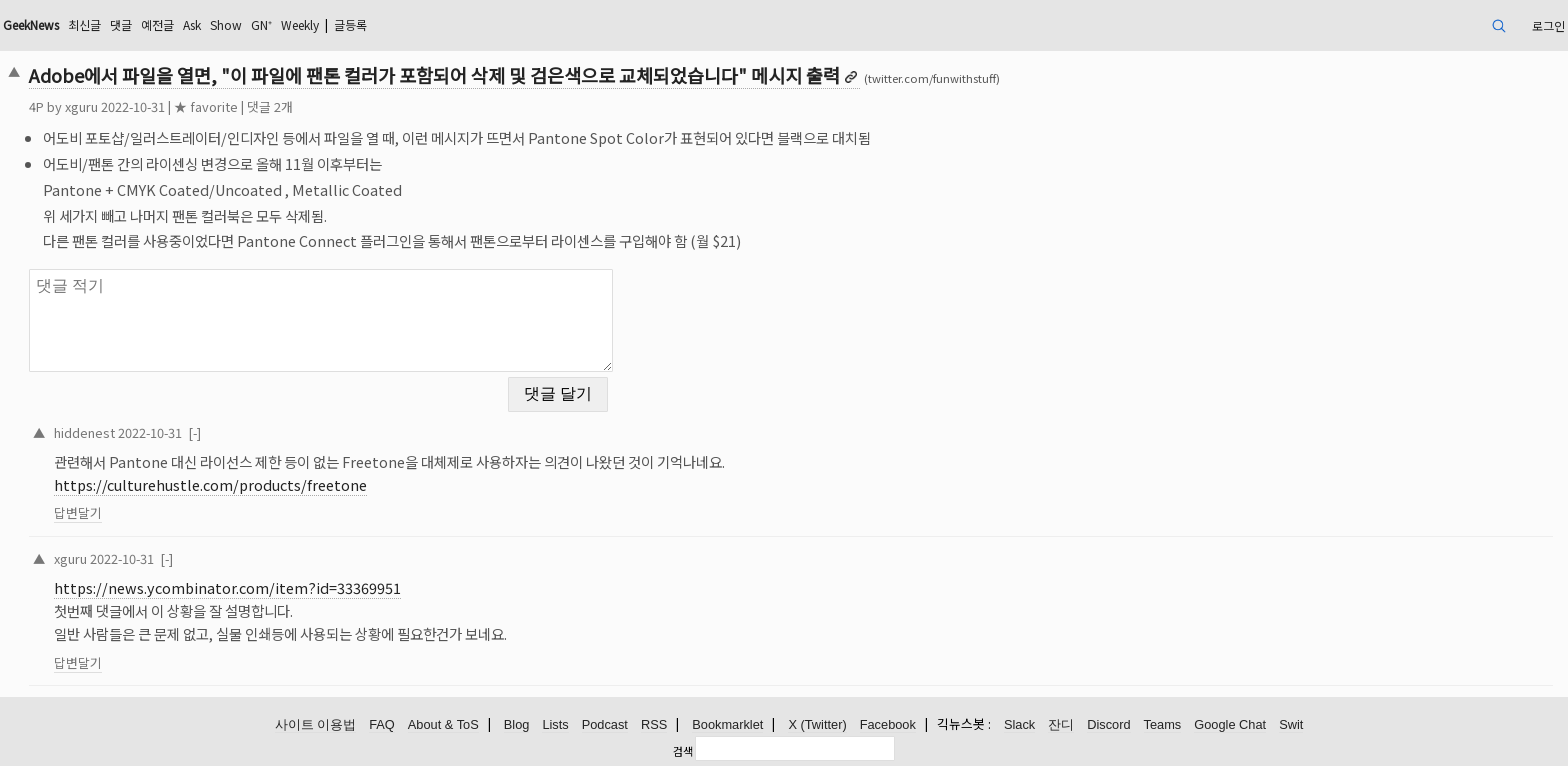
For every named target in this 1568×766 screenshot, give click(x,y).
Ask (192, 24)
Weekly (300, 24)
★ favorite (206, 106)
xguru (81, 106)
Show (226, 24)
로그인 (1548, 25)
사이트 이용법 (316, 724)
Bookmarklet (727, 724)
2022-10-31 (150, 432)
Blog (517, 724)
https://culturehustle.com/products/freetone (210, 484)
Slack (1019, 724)
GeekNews (31, 24)
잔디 (1061, 724)
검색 (683, 751)
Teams (1163, 724)
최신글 (84, 24)
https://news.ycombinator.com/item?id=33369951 (227, 587)
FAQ (382, 724)
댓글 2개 (270, 106)
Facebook (888, 724)
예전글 (157, 24)
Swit (1291, 724)
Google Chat (1230, 724)
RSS (654, 724)
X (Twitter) (817, 724)
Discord (1108, 724)
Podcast (605, 724)
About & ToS (443, 724)
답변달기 (78, 512)
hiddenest (84, 432)
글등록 (350, 24)
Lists (555, 724)
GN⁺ (261, 24)
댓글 (121, 24)
